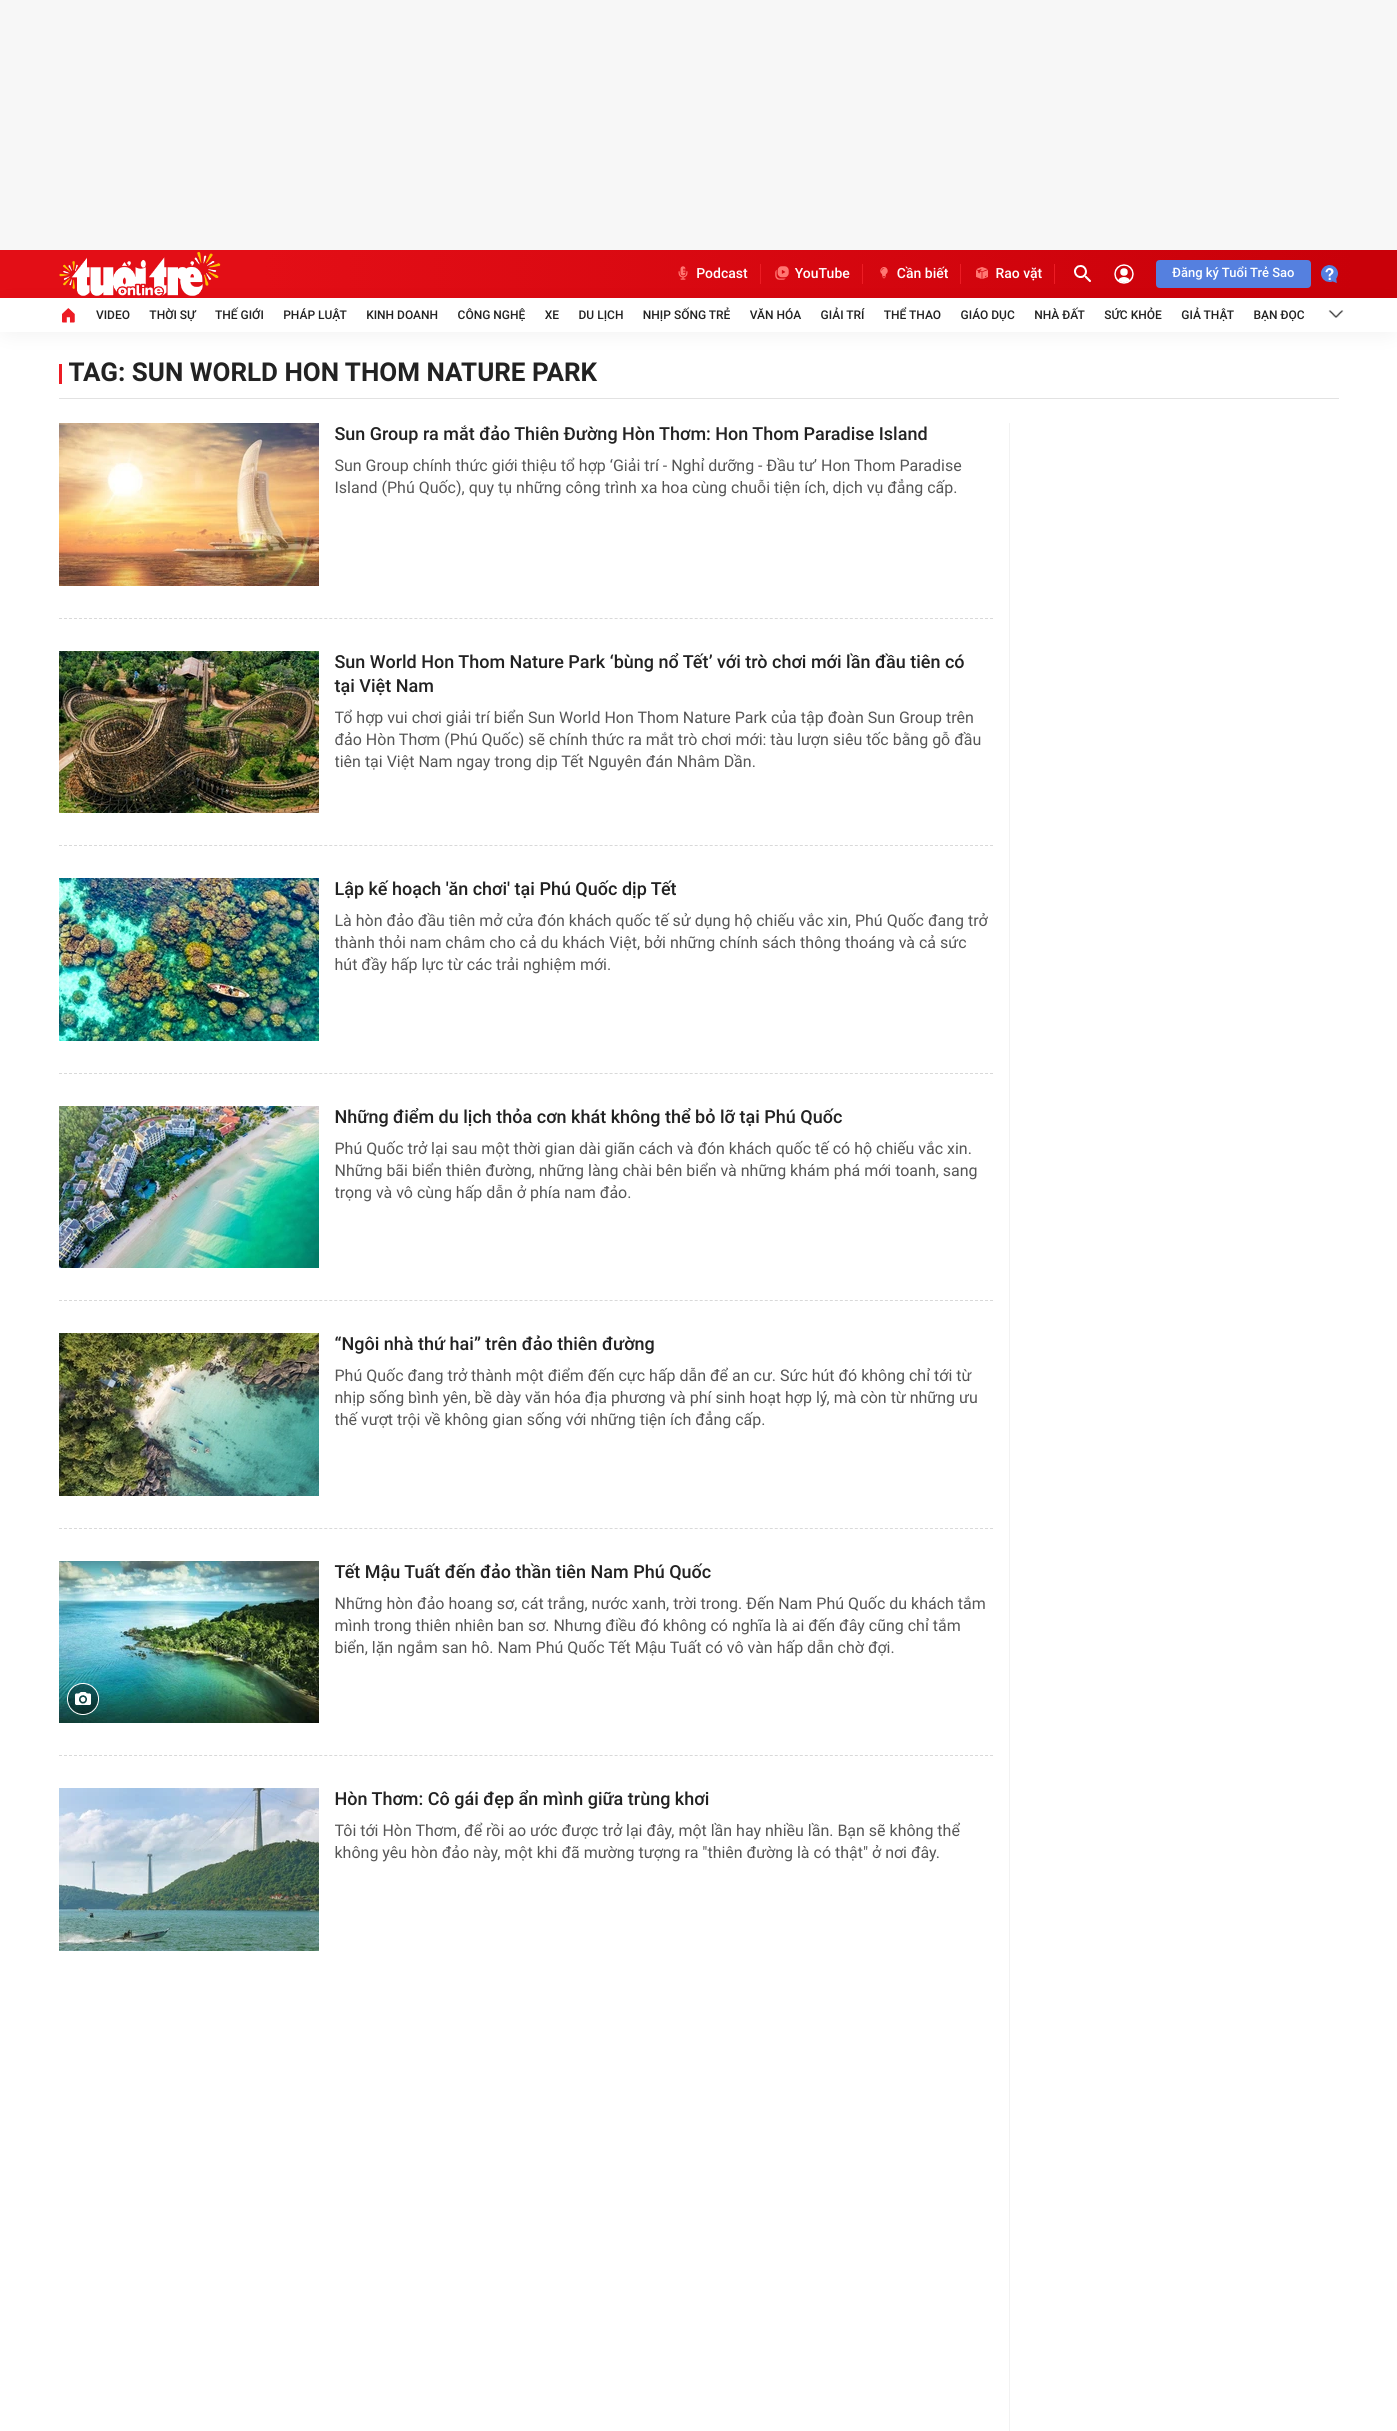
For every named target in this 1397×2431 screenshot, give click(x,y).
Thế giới (239, 315)
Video (113, 315)
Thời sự (172, 315)
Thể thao (912, 315)
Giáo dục (987, 315)
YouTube (811, 274)
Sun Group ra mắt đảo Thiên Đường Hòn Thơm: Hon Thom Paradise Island (631, 434)
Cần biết (912, 274)
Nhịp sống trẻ (687, 315)
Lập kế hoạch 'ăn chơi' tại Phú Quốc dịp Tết (506, 889)
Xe (552, 315)
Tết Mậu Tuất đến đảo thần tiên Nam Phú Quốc (523, 1572)
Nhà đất (1059, 315)
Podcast (711, 274)
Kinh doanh (402, 315)
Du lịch (601, 315)
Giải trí (843, 315)
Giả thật (1207, 315)
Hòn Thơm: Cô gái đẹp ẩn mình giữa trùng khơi (522, 1799)
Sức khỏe (1133, 315)
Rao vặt (1007, 274)
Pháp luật (315, 315)
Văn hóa (776, 315)
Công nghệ (492, 315)
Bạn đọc (1278, 315)
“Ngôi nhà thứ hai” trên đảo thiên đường (495, 1344)
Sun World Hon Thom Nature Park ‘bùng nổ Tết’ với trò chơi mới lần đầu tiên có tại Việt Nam (650, 674)
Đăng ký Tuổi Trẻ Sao (1233, 273)
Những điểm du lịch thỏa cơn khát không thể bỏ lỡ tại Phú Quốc (589, 1117)
